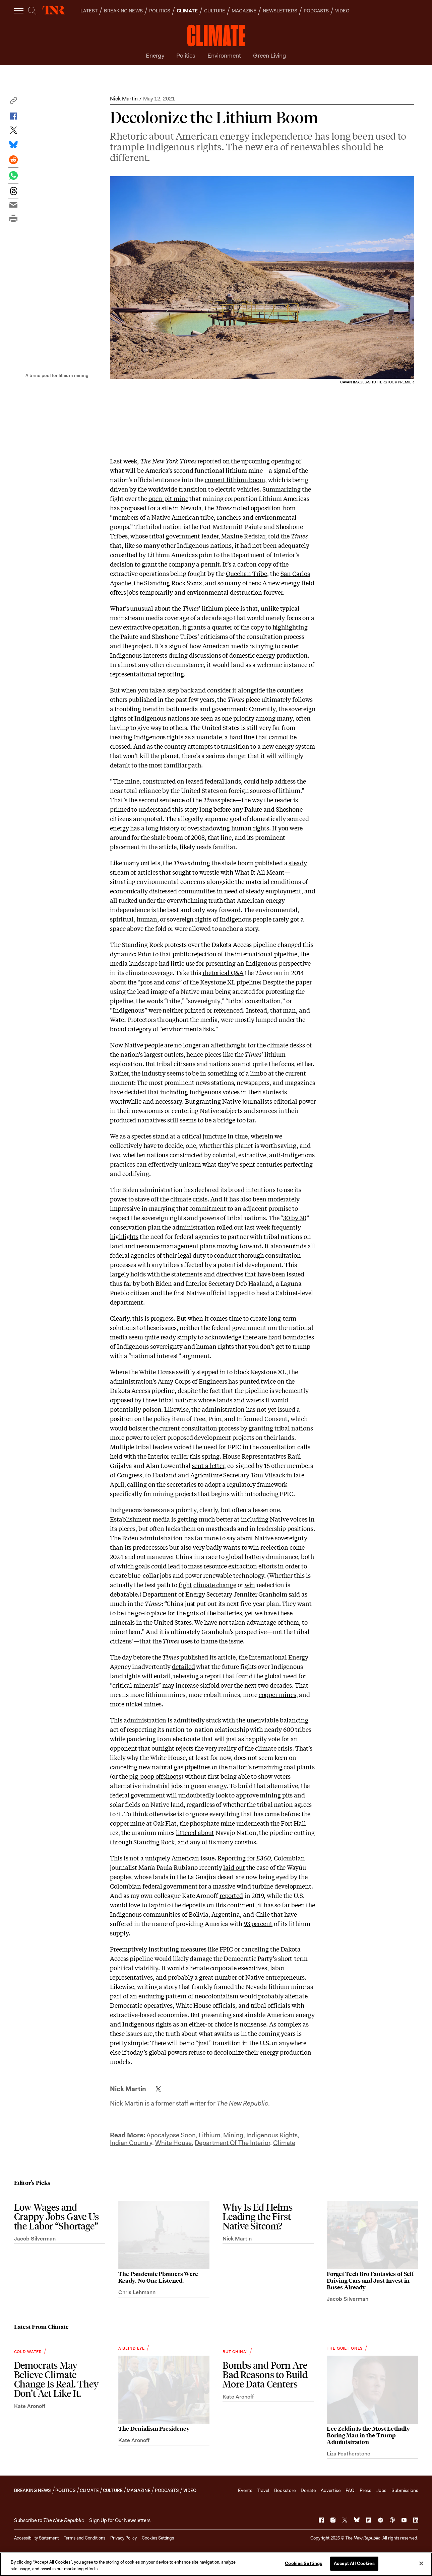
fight (185, 1584)
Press (365, 2490)
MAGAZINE (244, 11)
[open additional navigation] (19, 10)
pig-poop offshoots (155, 1776)
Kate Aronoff (29, 2406)
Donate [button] (308, 2490)
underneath (252, 1823)
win (250, 1584)
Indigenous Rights (272, 2135)
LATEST (88, 11)
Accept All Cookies (354, 2563)
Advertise (331, 2490)
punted (249, 1381)
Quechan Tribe (246, 573)
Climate (284, 2143)
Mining (233, 2135)
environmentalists (187, 1028)
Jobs (381, 2490)
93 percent (258, 1923)
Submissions (404, 2490)
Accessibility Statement (36, 2538)
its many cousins (232, 1841)
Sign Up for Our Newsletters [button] (119, 2520)
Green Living (269, 56)
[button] (13, 102)
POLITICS (160, 11)
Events (245, 2490)
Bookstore (285, 2490)
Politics (185, 56)
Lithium (209, 2135)
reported (209, 460)
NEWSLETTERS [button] (280, 11)
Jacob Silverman (35, 2238)
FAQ (350, 2490)
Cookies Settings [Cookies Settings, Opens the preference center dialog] (303, 2563)
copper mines (277, 1694)
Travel (263, 2490)
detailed (183, 1666)
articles (147, 872)
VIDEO (342, 11)
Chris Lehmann (137, 2292)
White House (173, 2143)
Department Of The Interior (232, 2143)
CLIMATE (187, 11)
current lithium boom (235, 479)
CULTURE (215, 11)
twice (268, 1381)
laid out (234, 1867)
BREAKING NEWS (123, 11)
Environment (224, 56)
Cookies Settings (158, 2538)
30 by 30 (294, 1217)
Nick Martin (124, 98)
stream (119, 872)
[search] (32, 11)
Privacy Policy (123, 2538)
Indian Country (131, 2143)
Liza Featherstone (348, 2453)
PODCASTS (316, 11)
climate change (214, 1584)
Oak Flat (165, 1823)
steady (298, 862)
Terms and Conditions (84, 2538)
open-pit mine (168, 498)
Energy (155, 56)
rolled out (230, 1227)
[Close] (421, 2563)
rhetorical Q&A (223, 972)
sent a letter (208, 1465)
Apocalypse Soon (171, 2135)
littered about (195, 1832)
